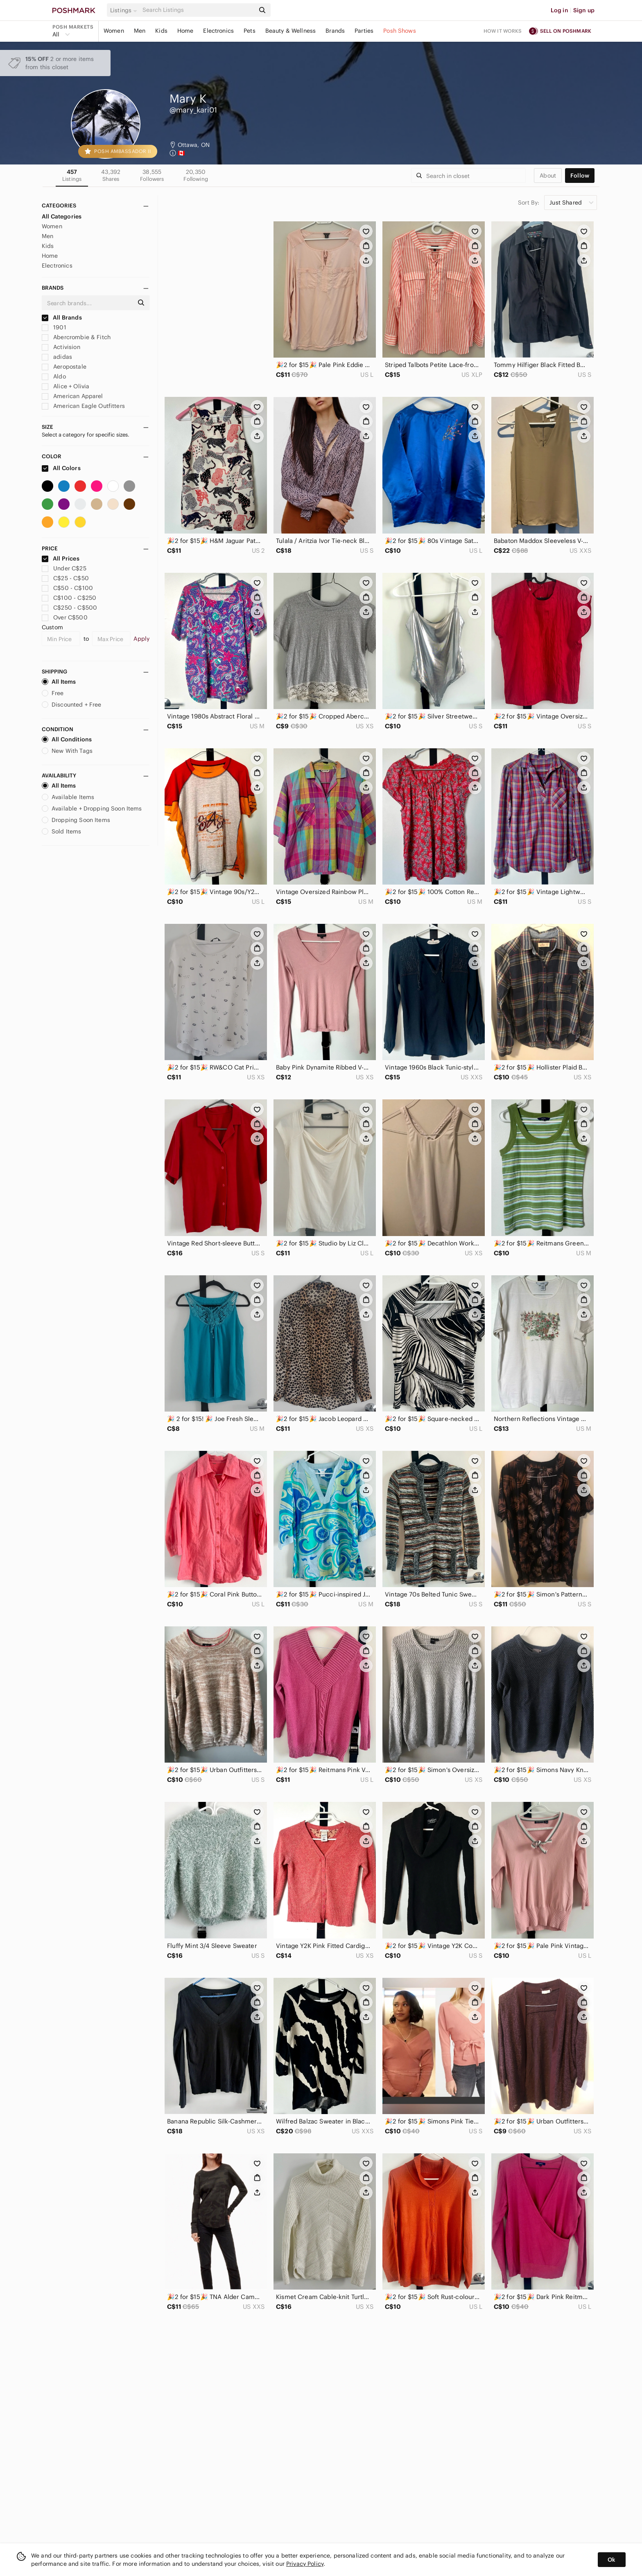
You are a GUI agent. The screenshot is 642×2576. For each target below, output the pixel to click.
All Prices (60, 558)
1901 (54, 327)
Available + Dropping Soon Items (92, 808)
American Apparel (72, 396)
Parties (364, 30)
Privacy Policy (304, 2563)
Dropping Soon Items (76, 820)
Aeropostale (64, 366)
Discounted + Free (72, 704)
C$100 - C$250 (69, 597)
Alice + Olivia (65, 386)
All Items (59, 681)
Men (139, 30)
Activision (61, 347)
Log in (559, 10)
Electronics (218, 30)
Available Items (68, 797)
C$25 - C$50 (65, 578)
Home (185, 30)
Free (53, 693)
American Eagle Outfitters (83, 406)
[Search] (198, 10)
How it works (503, 31)
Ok (611, 2559)
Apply (141, 638)
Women (114, 30)
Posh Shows (399, 30)
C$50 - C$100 (67, 588)
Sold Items (61, 831)
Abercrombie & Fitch (76, 337)
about (548, 175)
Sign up (584, 10)
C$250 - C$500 (69, 607)
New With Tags (67, 750)
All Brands (62, 317)
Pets (249, 30)
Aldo (54, 376)
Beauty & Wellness (290, 30)
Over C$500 (65, 617)
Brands (335, 30)
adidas (57, 356)
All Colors (61, 468)
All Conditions (67, 739)
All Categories (61, 216)
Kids (161, 30)
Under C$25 (64, 568)
